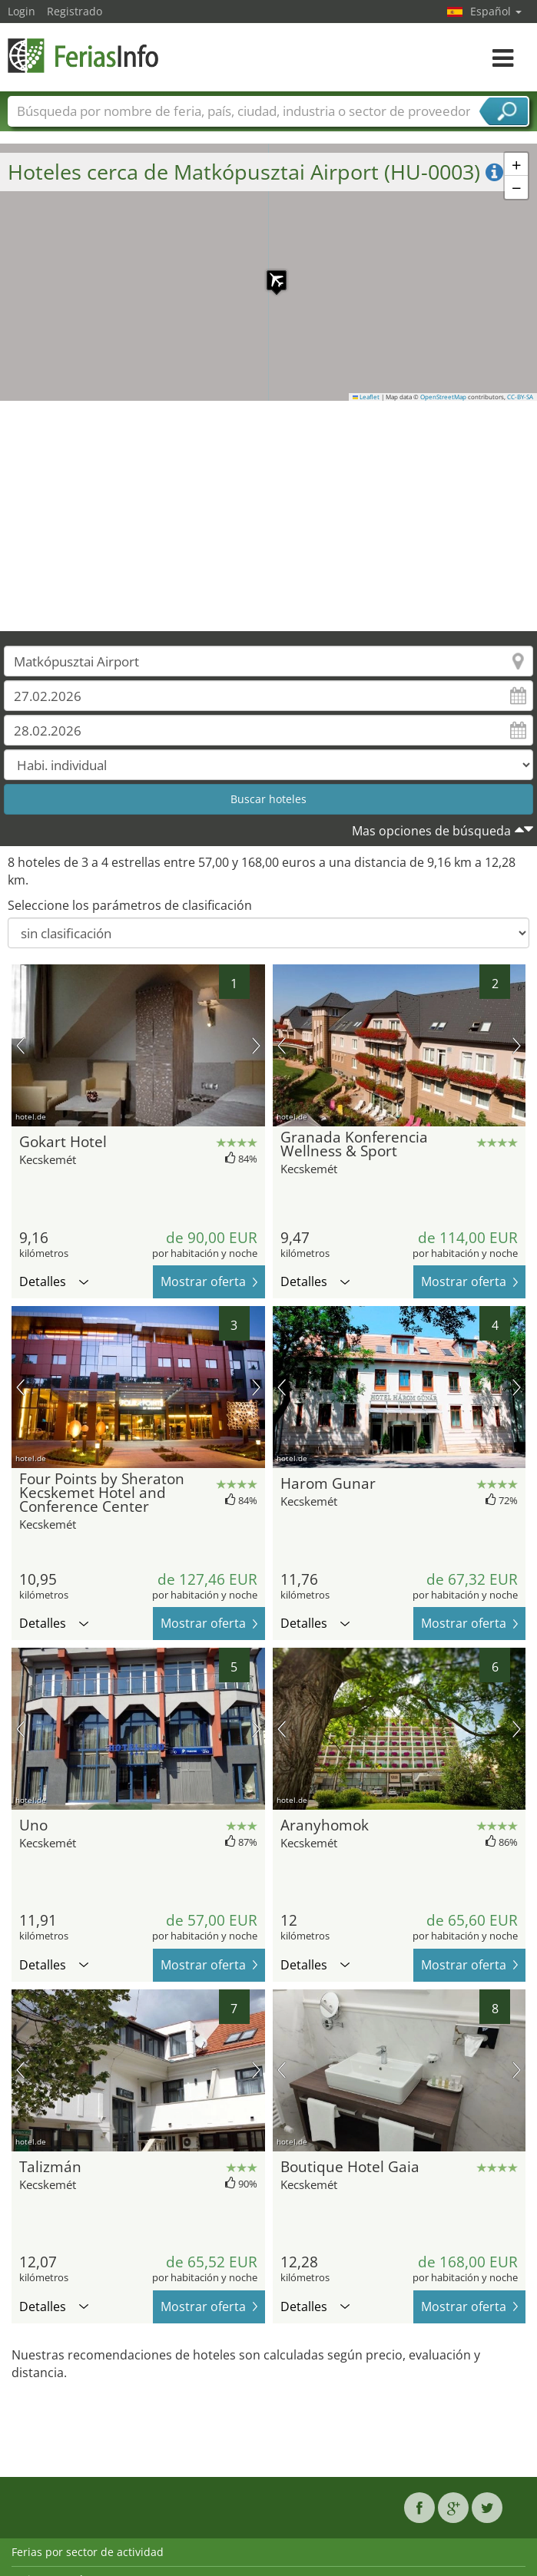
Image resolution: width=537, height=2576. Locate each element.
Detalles (53, 1281)
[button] (268, 272)
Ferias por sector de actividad (88, 2552)
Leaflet (366, 397)
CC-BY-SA (520, 397)
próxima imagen (256, 1046)
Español (496, 11)
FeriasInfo (84, 55)
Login (21, 11)
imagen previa (20, 1046)
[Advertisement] (269, 515)
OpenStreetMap (443, 397)
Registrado (74, 11)
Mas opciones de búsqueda (431, 830)
